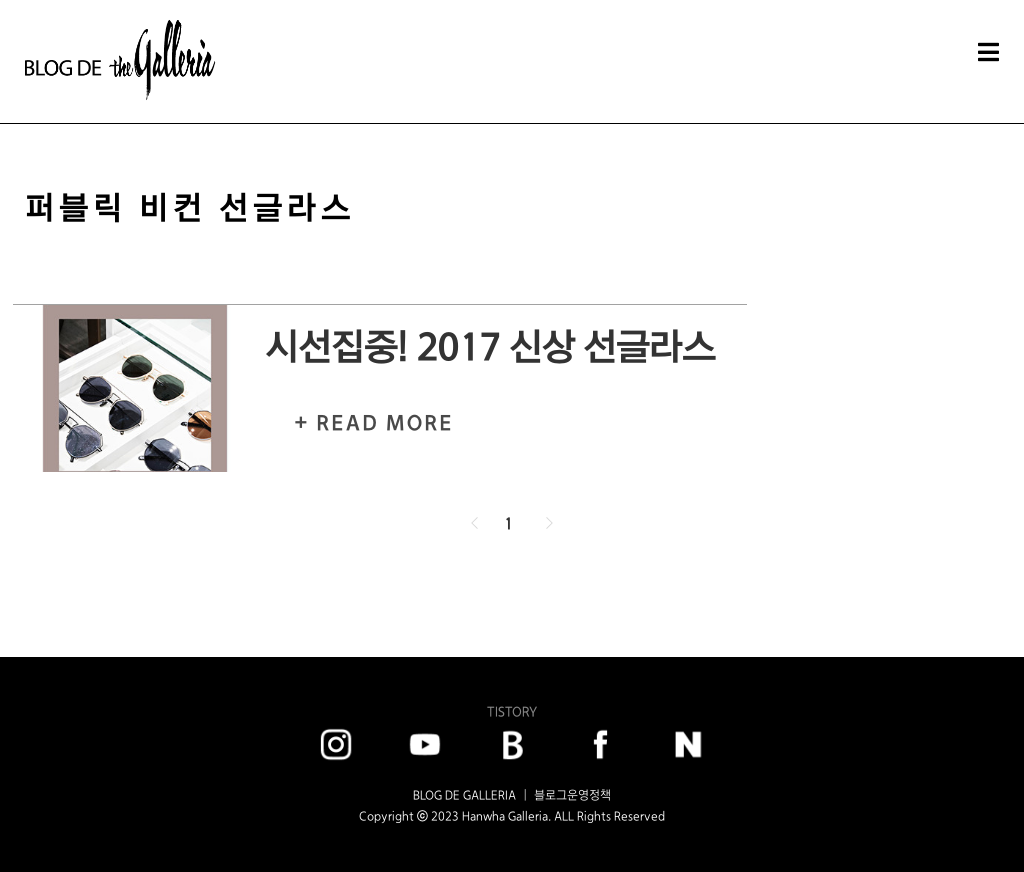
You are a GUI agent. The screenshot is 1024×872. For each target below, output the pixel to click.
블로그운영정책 (572, 795)
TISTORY (512, 711)
